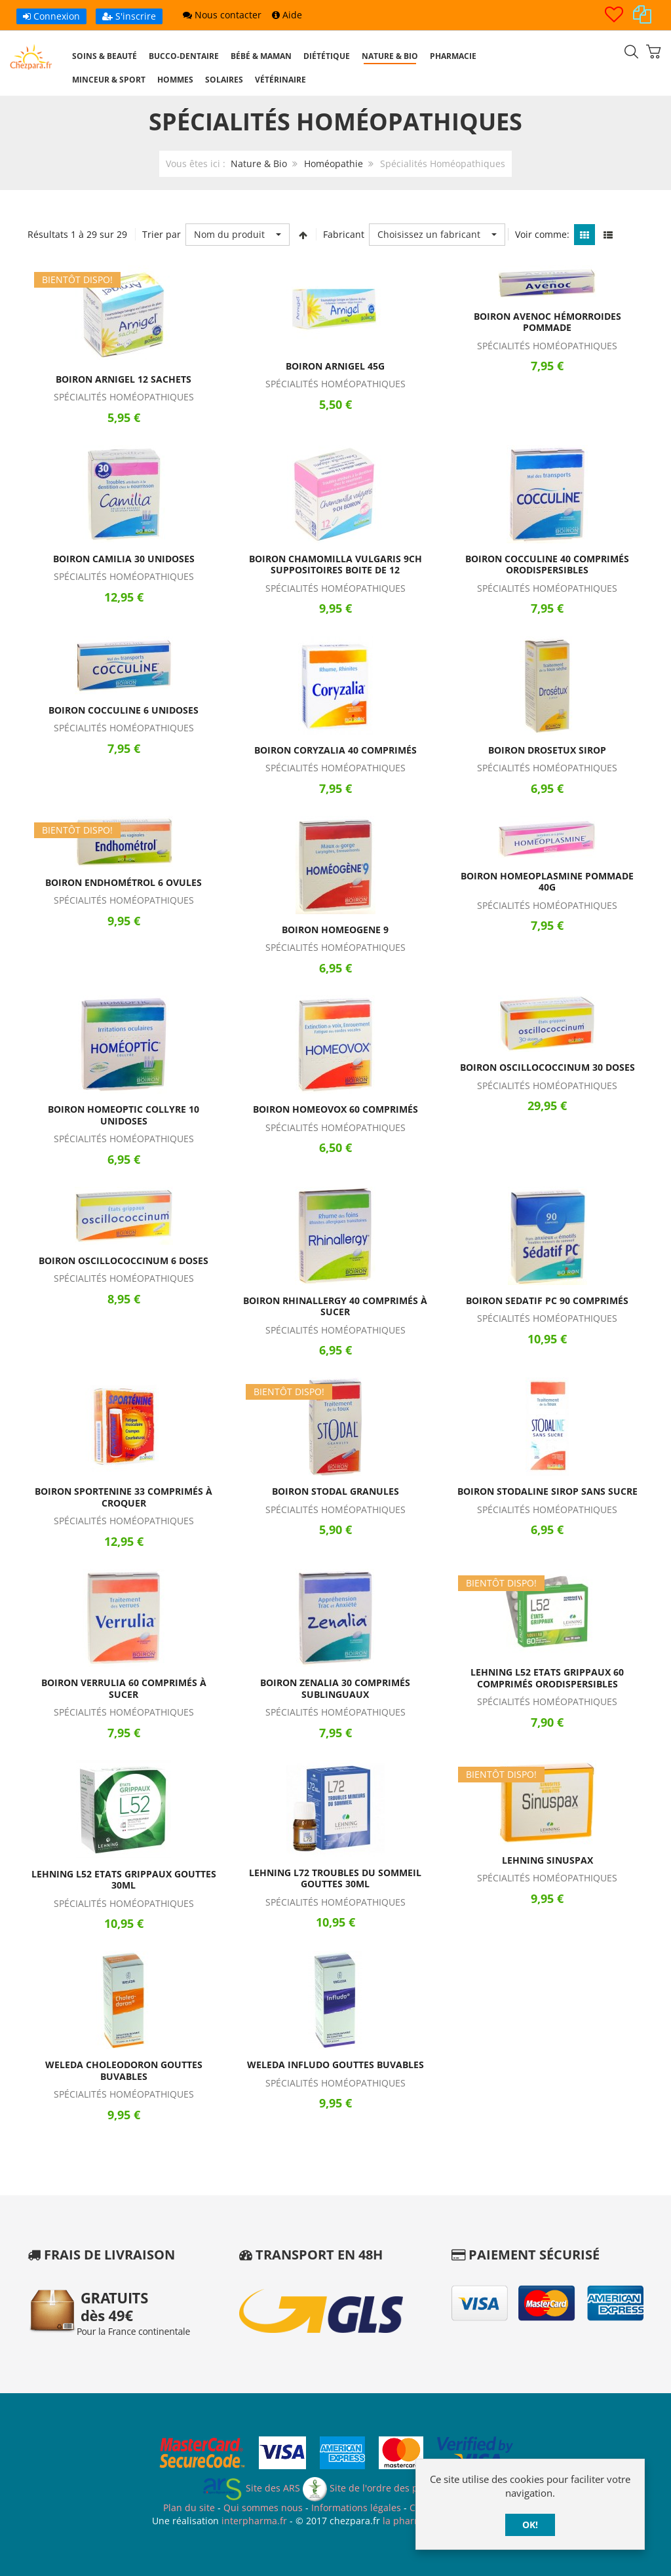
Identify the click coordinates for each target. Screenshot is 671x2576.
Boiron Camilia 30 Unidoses (124, 558)
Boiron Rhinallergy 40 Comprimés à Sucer (335, 1306)
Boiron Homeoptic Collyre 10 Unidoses (123, 1115)
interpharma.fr (253, 2520)
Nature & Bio (259, 163)
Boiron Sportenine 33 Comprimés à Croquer (123, 1497)
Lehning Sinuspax (547, 1860)
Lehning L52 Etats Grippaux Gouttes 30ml (123, 1880)
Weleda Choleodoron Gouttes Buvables (123, 2070)
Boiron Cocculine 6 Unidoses (123, 710)
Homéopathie (333, 163)
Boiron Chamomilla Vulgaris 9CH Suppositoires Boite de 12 (335, 564)
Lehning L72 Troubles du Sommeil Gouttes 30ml (335, 1878)
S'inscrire (129, 16)
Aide (287, 15)
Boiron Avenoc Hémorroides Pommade (547, 322)
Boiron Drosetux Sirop (547, 750)
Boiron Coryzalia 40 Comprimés (335, 750)
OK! (530, 2524)
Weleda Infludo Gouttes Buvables (335, 2064)
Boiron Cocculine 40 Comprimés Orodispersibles (547, 564)
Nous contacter (222, 15)
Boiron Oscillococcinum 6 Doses (123, 1260)
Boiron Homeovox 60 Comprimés (335, 1109)
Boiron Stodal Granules (335, 1491)
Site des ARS (251, 2488)
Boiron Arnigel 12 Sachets (123, 379)
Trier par (161, 234)
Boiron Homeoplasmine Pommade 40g (547, 882)
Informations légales (356, 2507)
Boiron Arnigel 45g (335, 366)
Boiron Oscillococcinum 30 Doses (547, 1067)
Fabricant (343, 234)
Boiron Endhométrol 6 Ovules (123, 882)
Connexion (51, 16)
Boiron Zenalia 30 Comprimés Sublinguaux (335, 1688)
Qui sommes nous (263, 2507)
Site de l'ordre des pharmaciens (386, 2488)
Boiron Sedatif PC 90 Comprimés (547, 1300)
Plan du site (189, 2507)
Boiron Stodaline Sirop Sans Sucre (547, 1491)
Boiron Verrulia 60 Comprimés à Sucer (123, 1688)
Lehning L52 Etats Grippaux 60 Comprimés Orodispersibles (547, 1678)
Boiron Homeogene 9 (335, 929)
